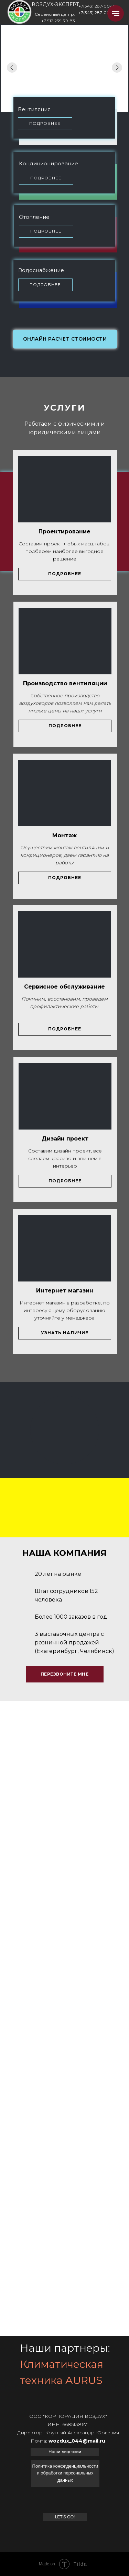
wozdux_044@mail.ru (77, 2441)
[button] (45, 123)
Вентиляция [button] (34, 109)
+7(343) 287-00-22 (97, 6)
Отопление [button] (34, 217)
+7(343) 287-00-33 (97, 12)
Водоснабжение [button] (41, 270)
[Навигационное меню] (115, 13)
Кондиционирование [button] (48, 163)
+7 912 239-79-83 (58, 20)
